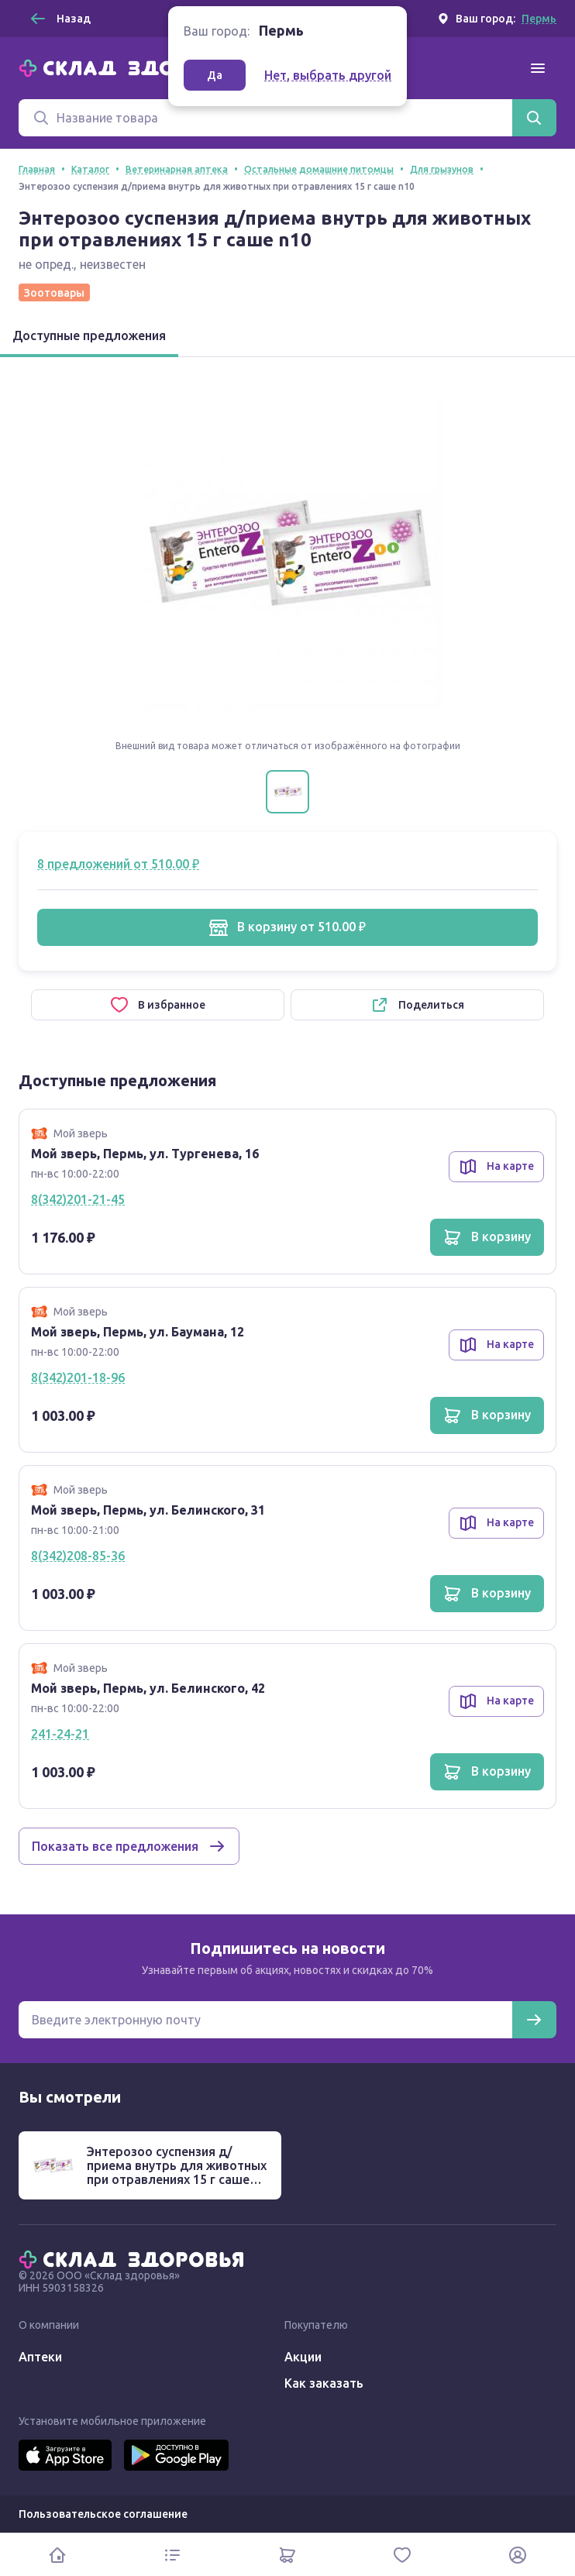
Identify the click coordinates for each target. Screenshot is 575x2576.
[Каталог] (172, 2554)
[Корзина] (287, 2554)
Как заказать (323, 2383)
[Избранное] (402, 2554)
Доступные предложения (89, 335)
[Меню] (537, 68)
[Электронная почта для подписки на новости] (265, 2020)
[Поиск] (265, 118)
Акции (303, 2357)
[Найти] (533, 117)
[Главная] (135, 67)
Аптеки (40, 2357)
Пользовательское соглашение (103, 2514)
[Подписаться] (533, 2019)
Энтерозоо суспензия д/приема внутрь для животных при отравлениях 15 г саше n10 (177, 2172)
